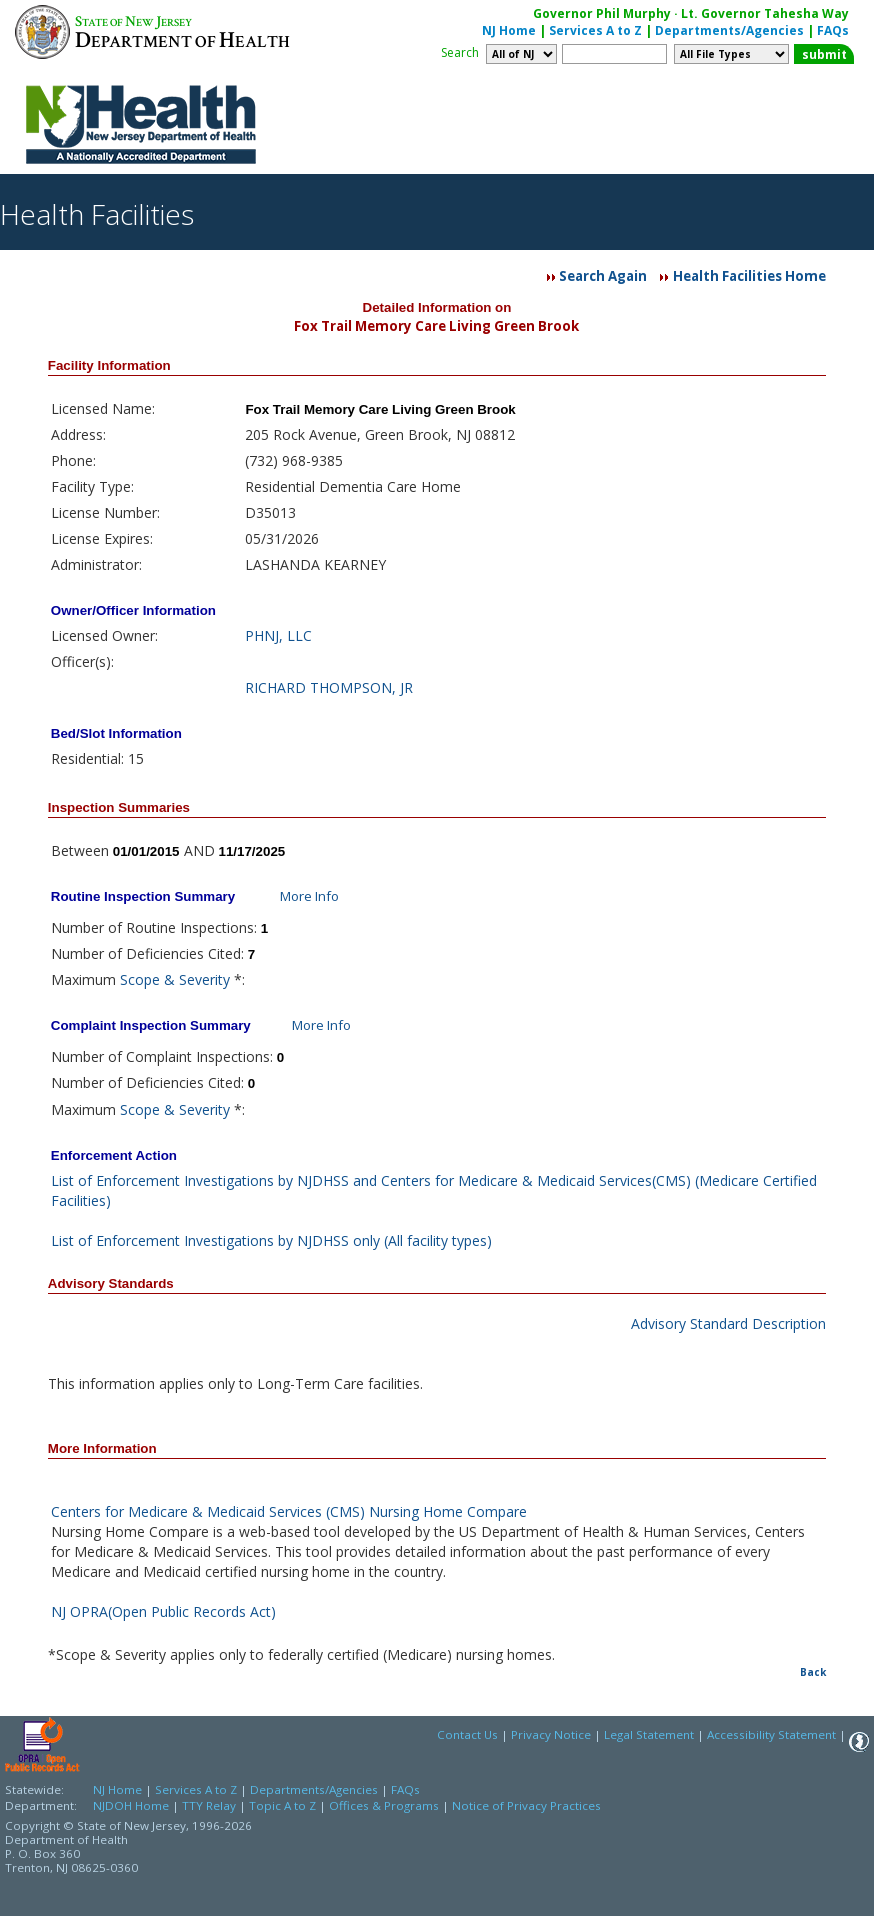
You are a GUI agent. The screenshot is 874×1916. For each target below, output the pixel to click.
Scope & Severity (175, 979)
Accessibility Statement (771, 1734)
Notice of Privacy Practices (526, 1805)
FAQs (833, 30)
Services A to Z (595, 30)
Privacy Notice (551, 1734)
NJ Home (509, 30)
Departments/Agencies (729, 30)
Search (460, 52)
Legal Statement (649, 1734)
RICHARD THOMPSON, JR (329, 687)
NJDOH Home (131, 1805)
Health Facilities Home (749, 276)
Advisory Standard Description (728, 1323)
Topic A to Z (282, 1805)
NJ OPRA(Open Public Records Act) (163, 1611)
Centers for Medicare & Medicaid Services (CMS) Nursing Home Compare (289, 1511)
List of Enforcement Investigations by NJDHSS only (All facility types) (271, 1240)
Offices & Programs (384, 1805)
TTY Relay (210, 1805)
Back (813, 1672)
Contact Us (467, 1734)
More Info (309, 896)
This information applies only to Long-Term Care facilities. (235, 1383)
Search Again (603, 276)
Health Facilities (97, 214)
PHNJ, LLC (278, 635)
